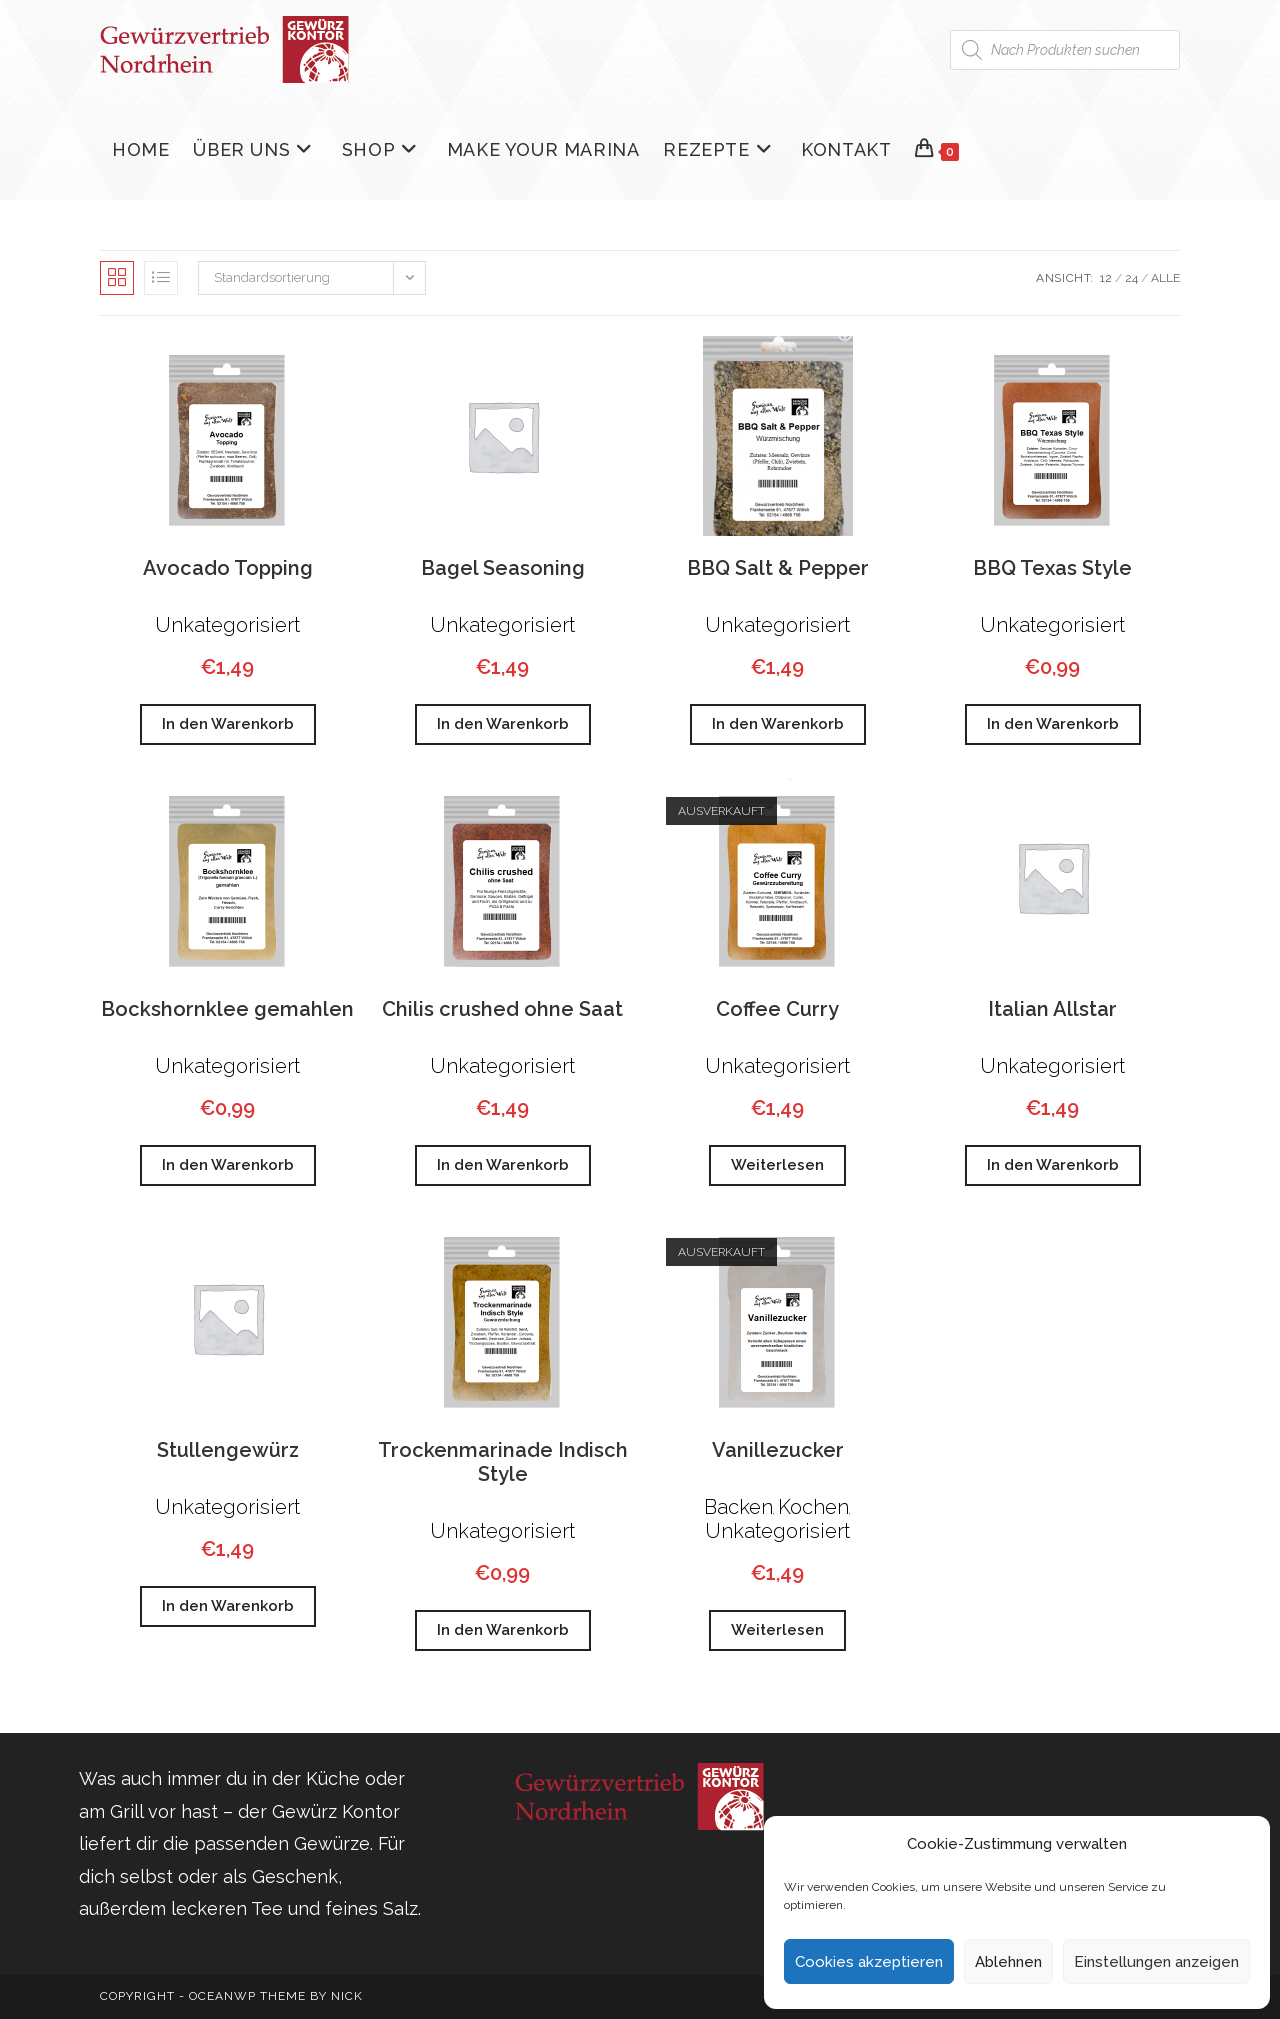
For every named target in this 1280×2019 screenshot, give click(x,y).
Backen (738, 1507)
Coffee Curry (777, 1009)
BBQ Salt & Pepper (778, 568)
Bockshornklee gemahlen (227, 1009)
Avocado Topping (228, 568)
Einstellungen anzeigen (1156, 1962)
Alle (1165, 278)
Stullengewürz (228, 1450)
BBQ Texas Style (1052, 568)
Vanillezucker (778, 1450)
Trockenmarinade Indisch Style (503, 1462)
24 (1131, 278)
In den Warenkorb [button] (228, 724)
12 (1106, 278)
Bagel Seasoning (503, 568)
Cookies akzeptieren (869, 1962)
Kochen (813, 1507)
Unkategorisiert (227, 625)
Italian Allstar (1052, 1009)
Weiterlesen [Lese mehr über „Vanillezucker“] (777, 1630)
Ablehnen (1008, 1962)
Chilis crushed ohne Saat (502, 1009)
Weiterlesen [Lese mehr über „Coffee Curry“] (777, 1165)
